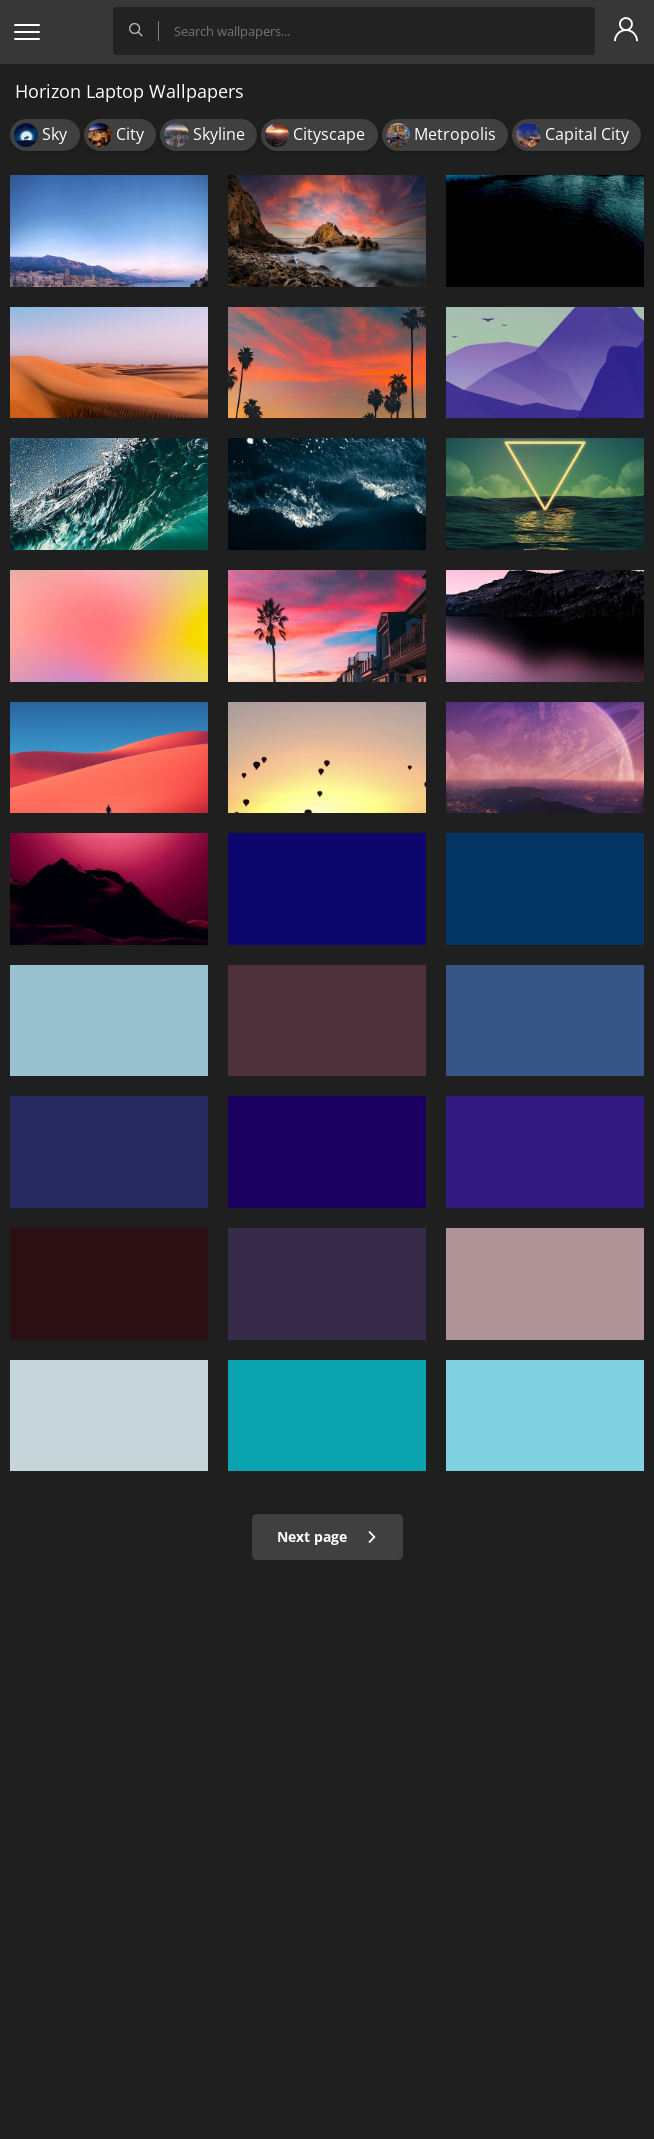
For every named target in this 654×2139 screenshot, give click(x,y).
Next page (327, 1536)
